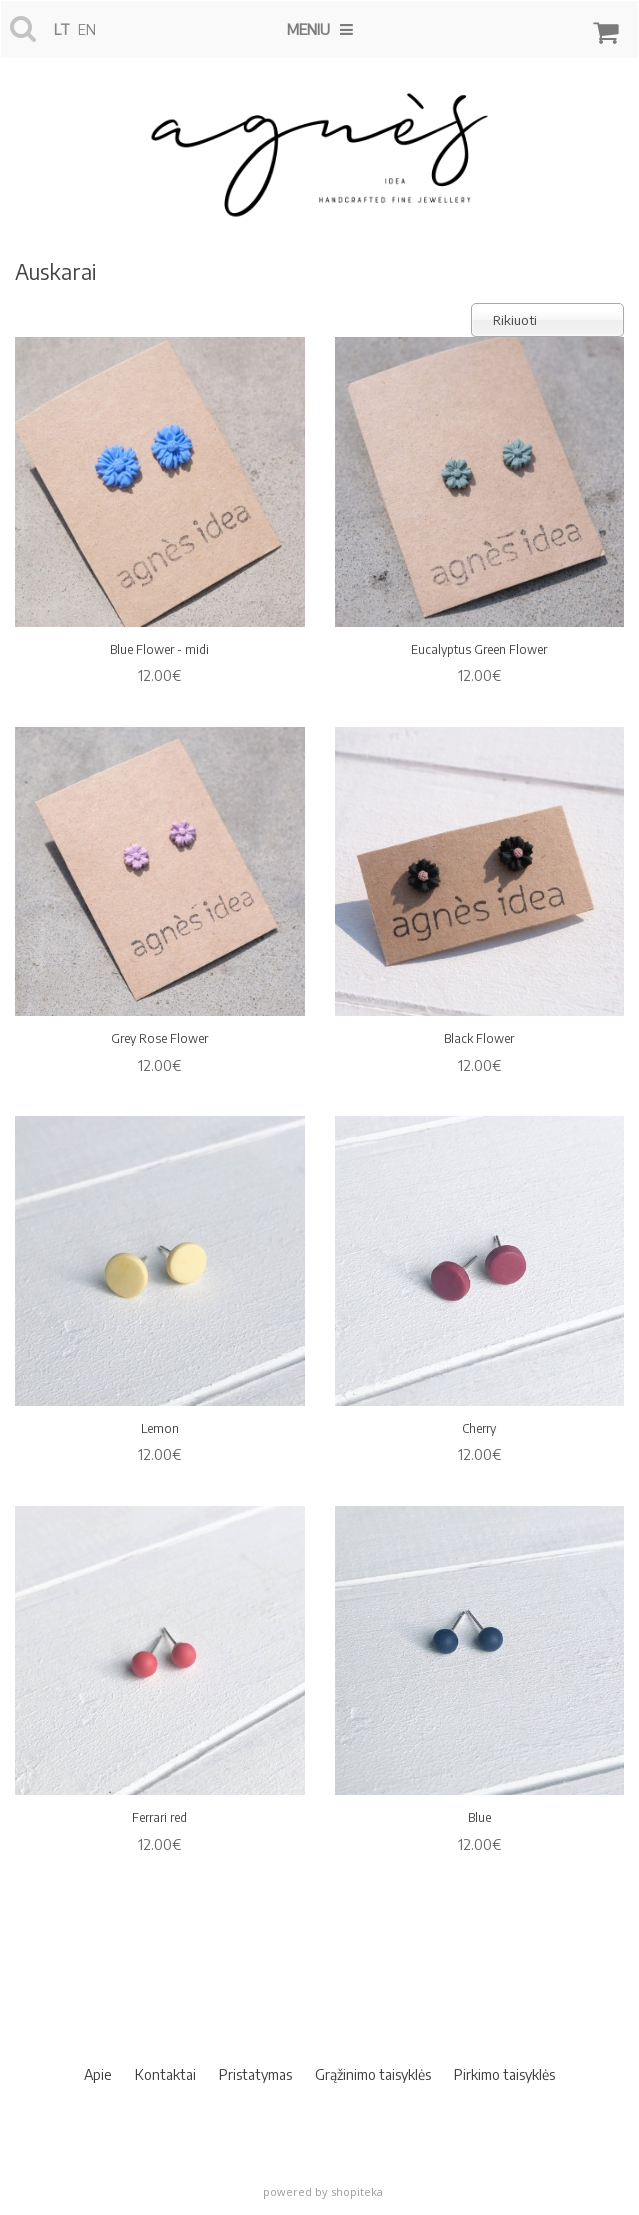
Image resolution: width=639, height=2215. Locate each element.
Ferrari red (159, 1817)
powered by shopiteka (323, 2191)
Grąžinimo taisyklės (373, 2074)
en (87, 29)
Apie (98, 2074)
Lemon (160, 1428)
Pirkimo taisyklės (504, 2074)
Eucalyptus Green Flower (479, 649)
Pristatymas (255, 2074)
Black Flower (479, 1038)
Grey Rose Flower (159, 1038)
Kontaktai (165, 2074)
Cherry (479, 1428)
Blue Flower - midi (159, 649)
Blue (479, 1817)
